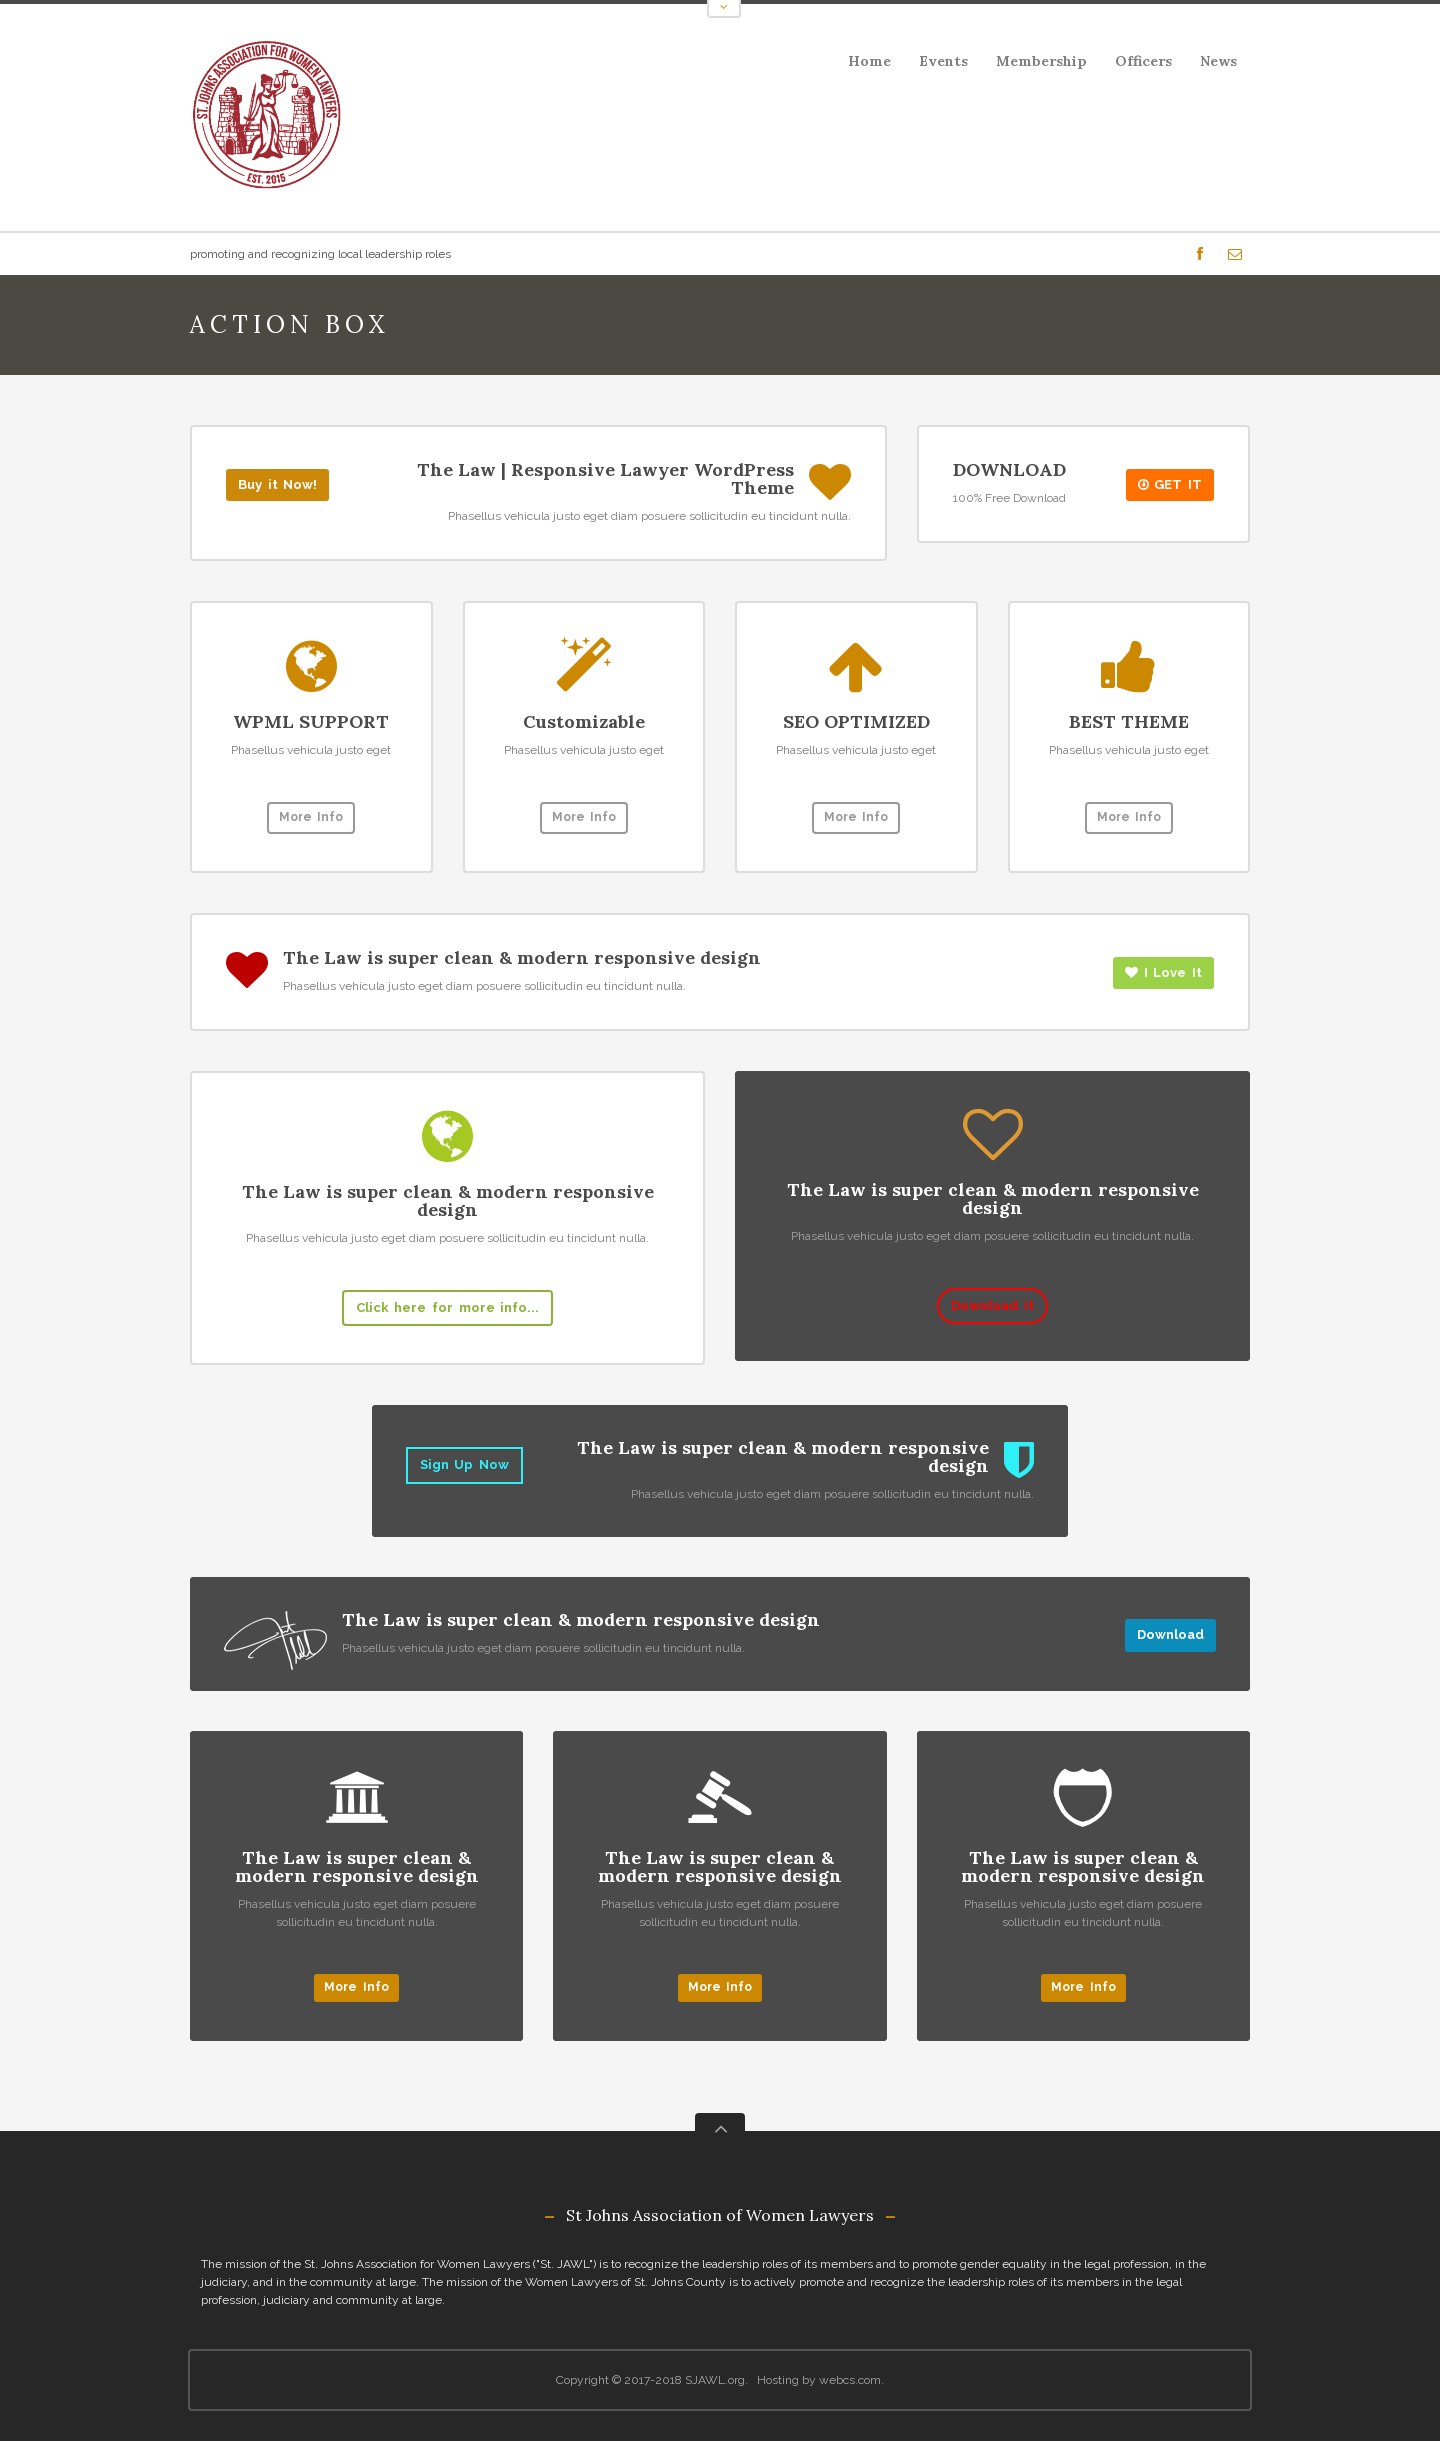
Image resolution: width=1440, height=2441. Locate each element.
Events (937, 64)
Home (869, 61)
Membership (1041, 61)
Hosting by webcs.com (819, 2380)
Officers (1143, 61)
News (1218, 61)
